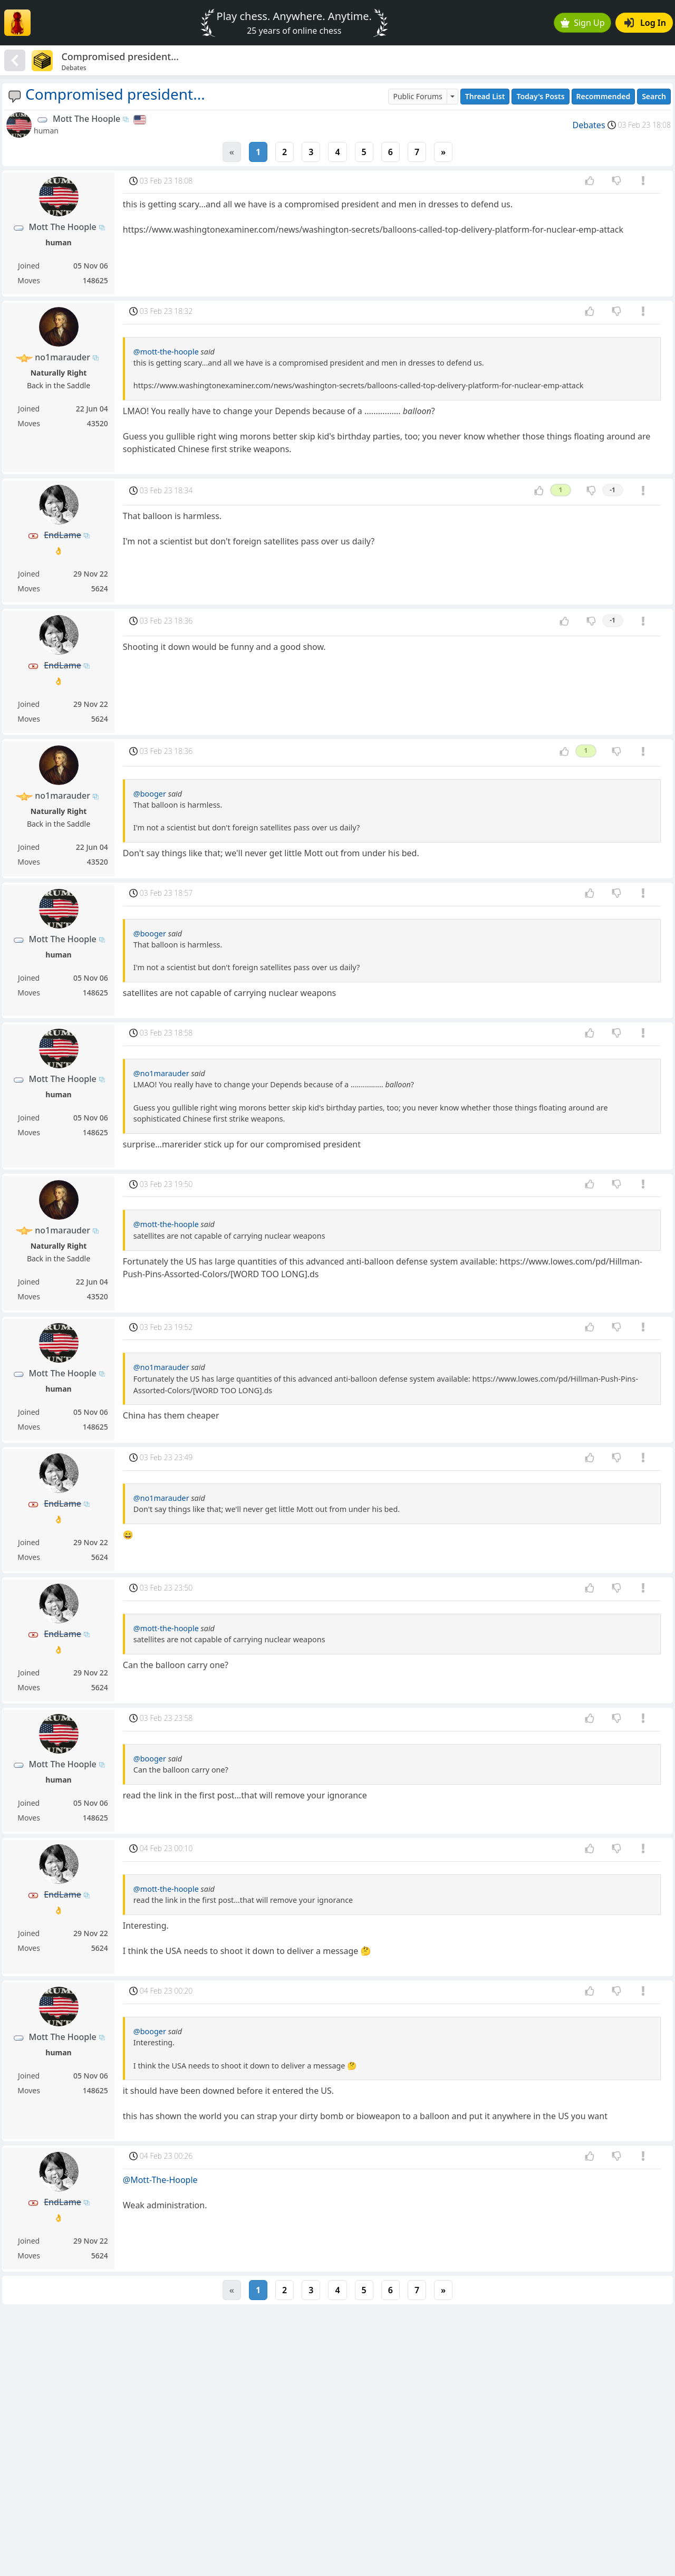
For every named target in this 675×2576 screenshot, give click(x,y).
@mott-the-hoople (166, 352)
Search (654, 96)
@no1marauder (161, 1073)
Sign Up (583, 22)
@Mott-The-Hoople (160, 2180)
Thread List (485, 96)
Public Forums (417, 96)
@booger (149, 794)
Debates (589, 125)
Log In (645, 22)
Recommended (603, 96)
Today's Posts (540, 96)
